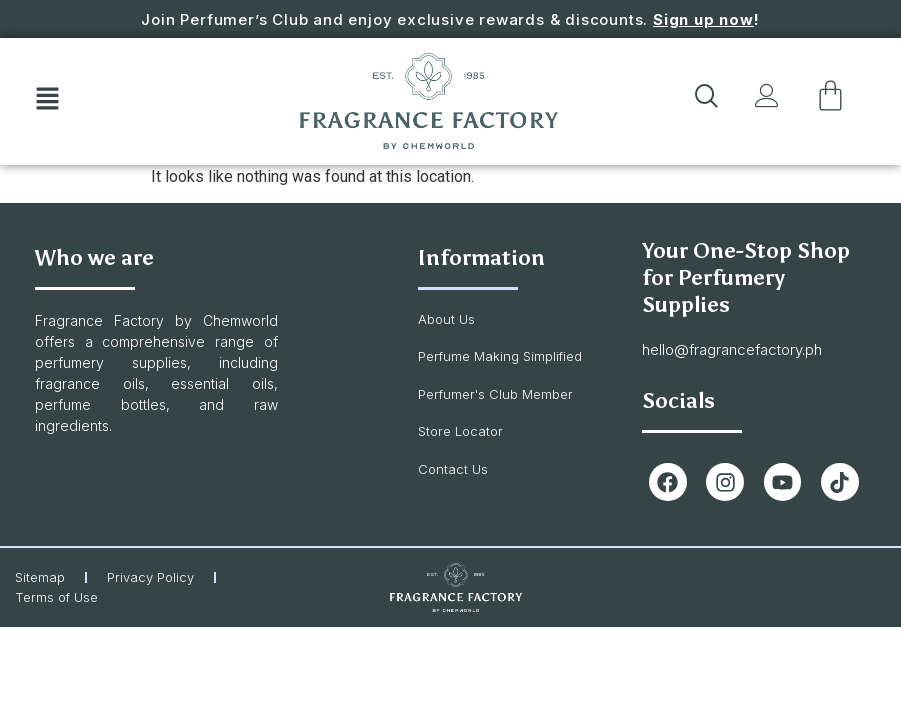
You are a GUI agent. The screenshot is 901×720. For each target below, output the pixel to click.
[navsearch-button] (704, 101)
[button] (47, 101)
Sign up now (703, 19)
